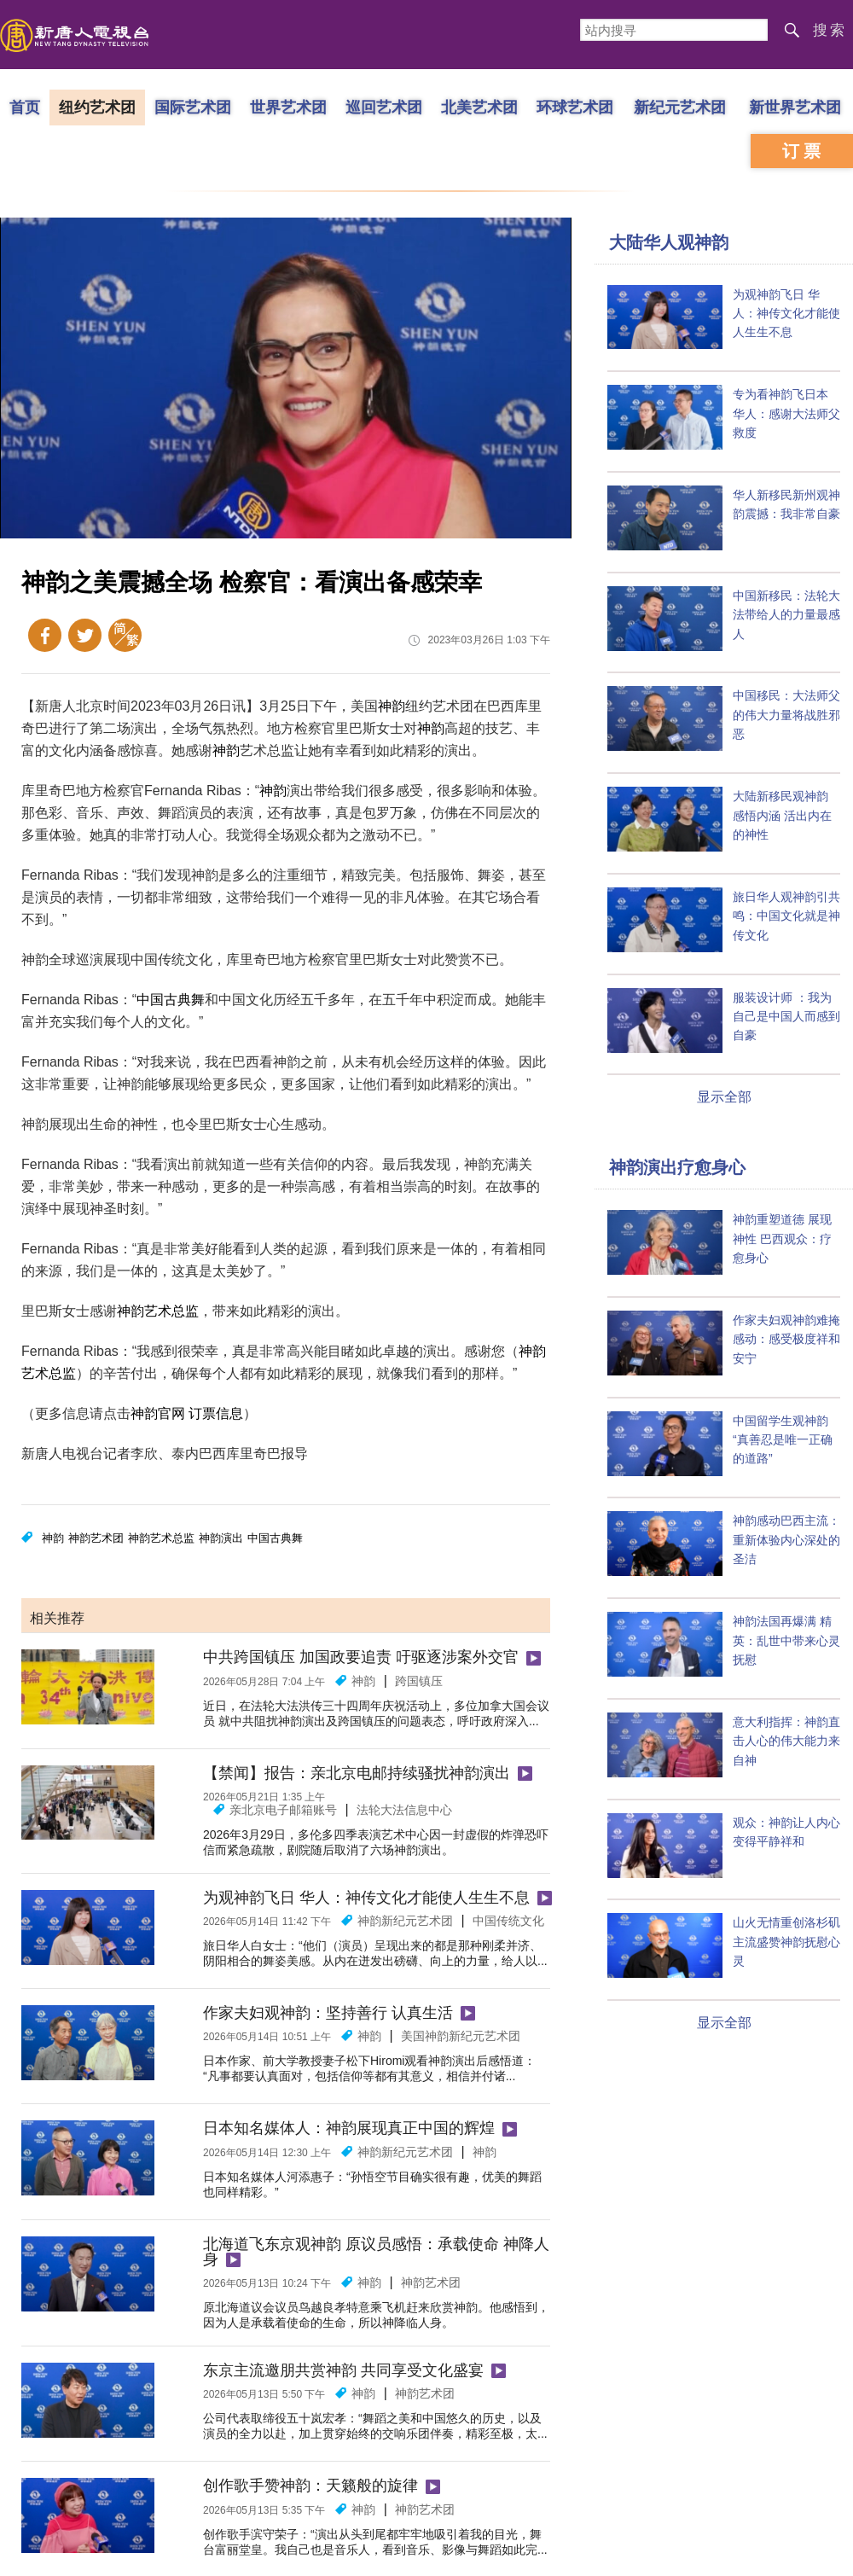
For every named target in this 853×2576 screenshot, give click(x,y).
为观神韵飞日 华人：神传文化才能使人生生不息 (366, 1897)
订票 (803, 151)
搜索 (830, 30)
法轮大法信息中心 (404, 1810)
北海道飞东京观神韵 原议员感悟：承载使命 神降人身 (376, 2252)
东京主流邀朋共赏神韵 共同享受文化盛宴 (343, 2370)
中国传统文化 (508, 1921)
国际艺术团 (192, 106)
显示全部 (724, 1097)
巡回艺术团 (383, 106)
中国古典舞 (170, 999)
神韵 (391, 706)
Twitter (85, 635)
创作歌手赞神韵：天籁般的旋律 (310, 2485)
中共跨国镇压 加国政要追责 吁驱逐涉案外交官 (361, 1657)
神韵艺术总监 (158, 1311)
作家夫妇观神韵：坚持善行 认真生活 (328, 2012)
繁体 (125, 635)
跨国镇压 (419, 1681)
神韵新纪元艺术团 (405, 1921)
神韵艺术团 (96, 1538)
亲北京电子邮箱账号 (283, 1810)
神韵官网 (158, 1413)
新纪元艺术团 (680, 106)
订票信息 (216, 1413)
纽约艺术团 (97, 106)
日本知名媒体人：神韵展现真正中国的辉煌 (349, 2128)
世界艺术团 (288, 106)
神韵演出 (221, 1538)
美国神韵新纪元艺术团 (460, 2036)
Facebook (44, 635)
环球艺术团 (575, 106)
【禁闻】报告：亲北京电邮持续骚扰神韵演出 (356, 1773)
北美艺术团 (479, 106)
